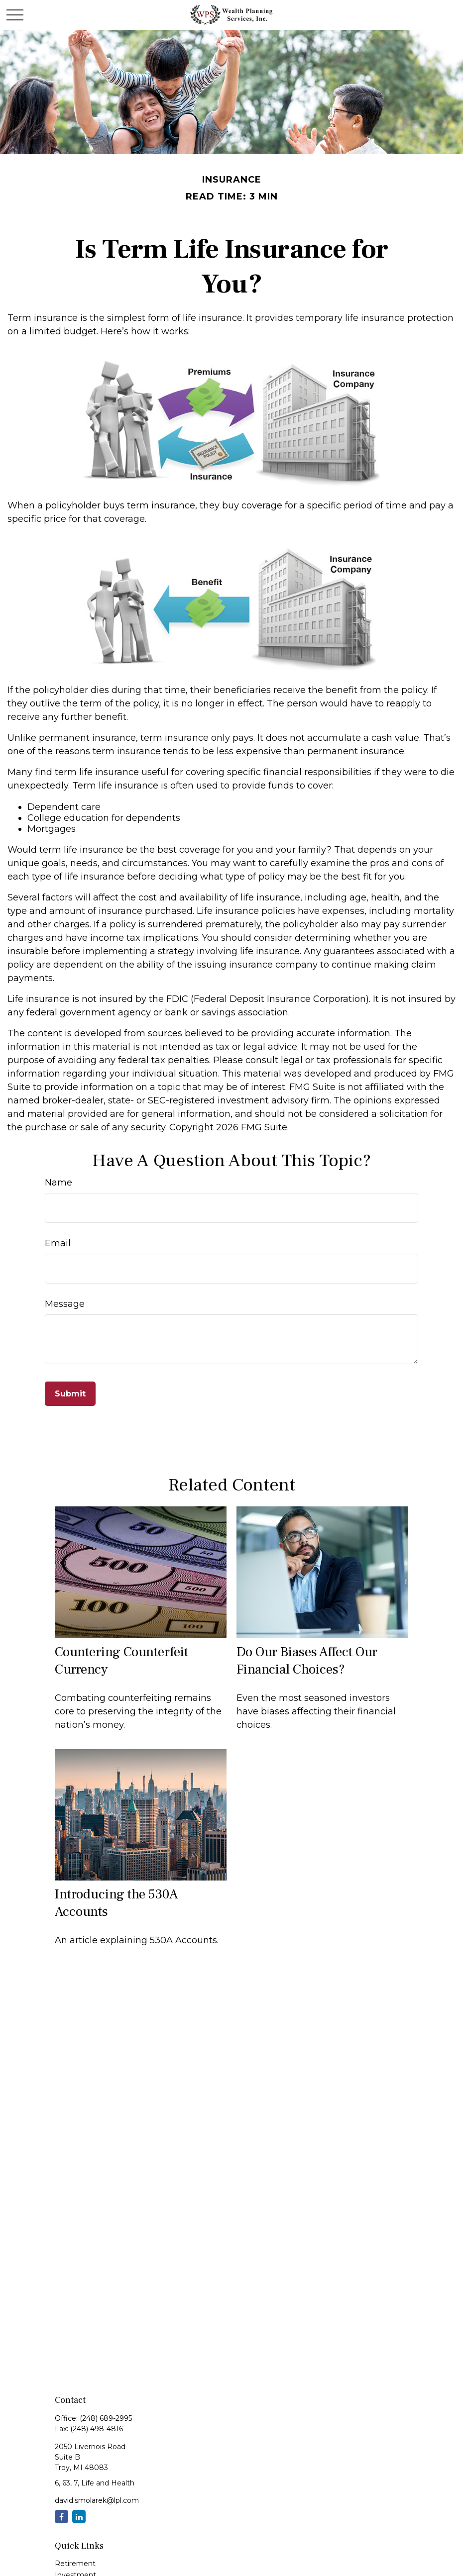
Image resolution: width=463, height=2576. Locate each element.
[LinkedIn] (79, 2516)
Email (58, 1243)
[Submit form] (70, 1394)
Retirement (75, 2563)
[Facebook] (61, 2516)
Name (58, 1182)
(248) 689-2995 (106, 2418)
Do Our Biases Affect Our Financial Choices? (306, 1660)
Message (65, 1303)
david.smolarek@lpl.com (97, 2500)
